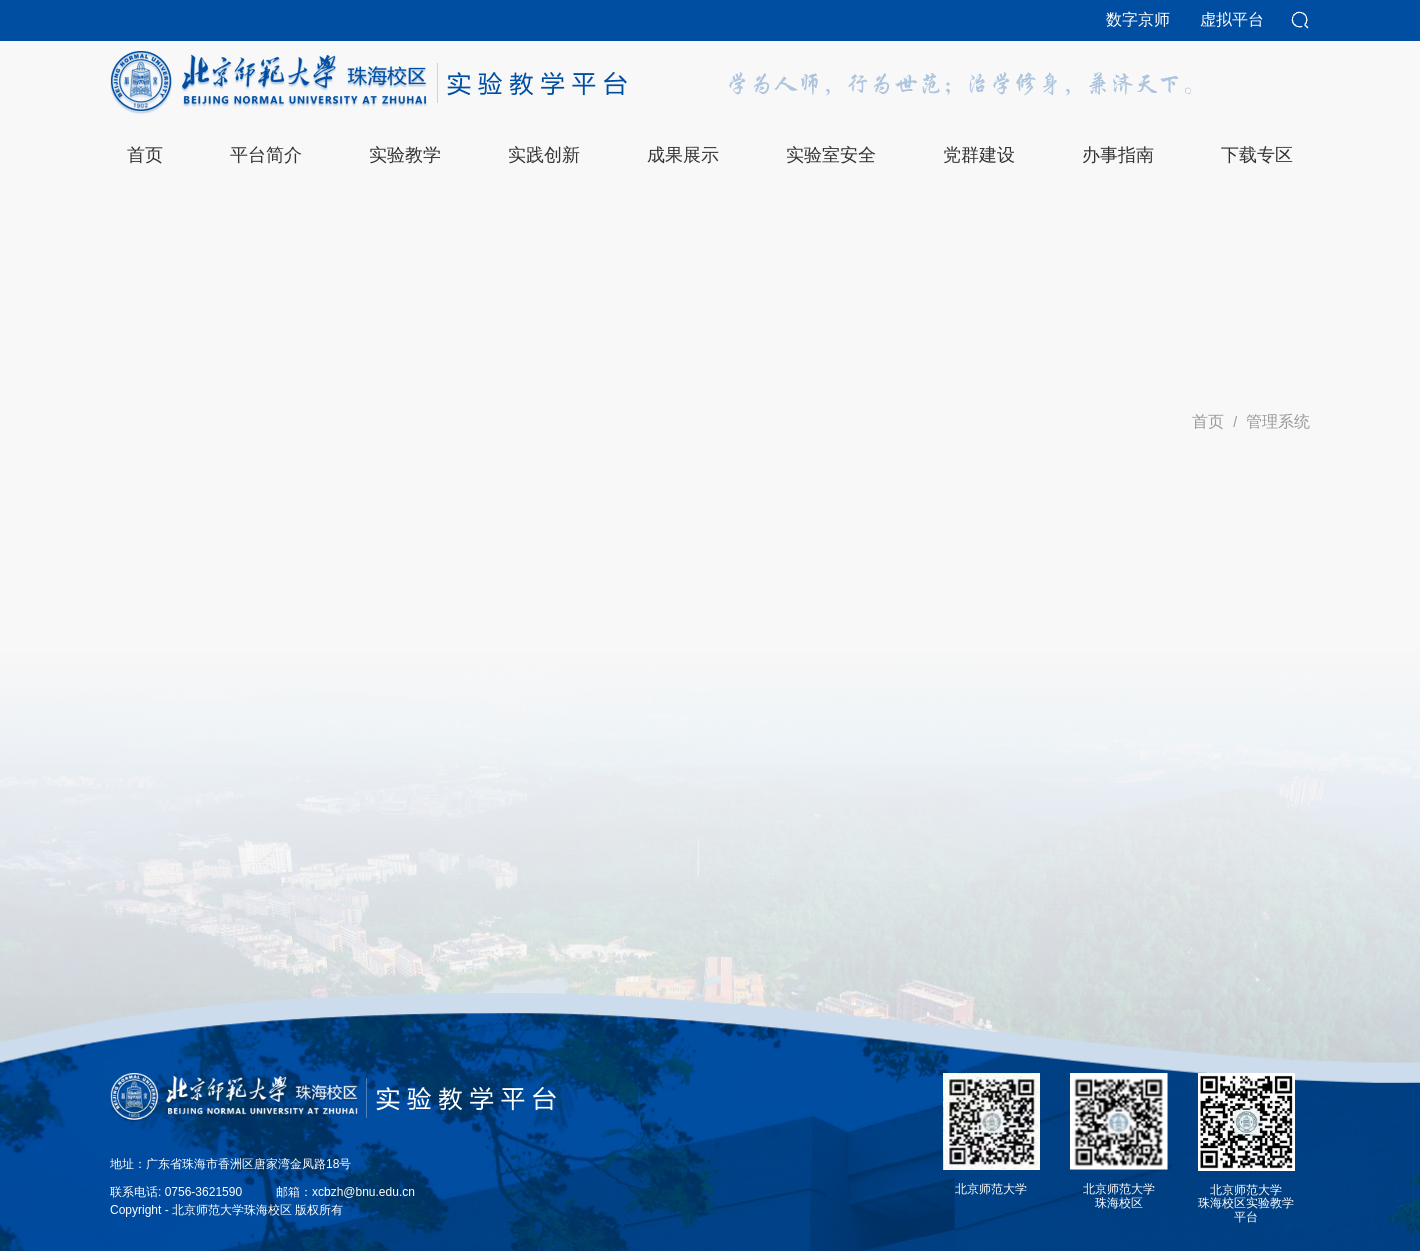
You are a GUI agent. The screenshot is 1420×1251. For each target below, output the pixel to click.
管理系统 (1278, 421)
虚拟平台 (1232, 19)
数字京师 (1138, 19)
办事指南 (1118, 155)
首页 (1208, 421)
